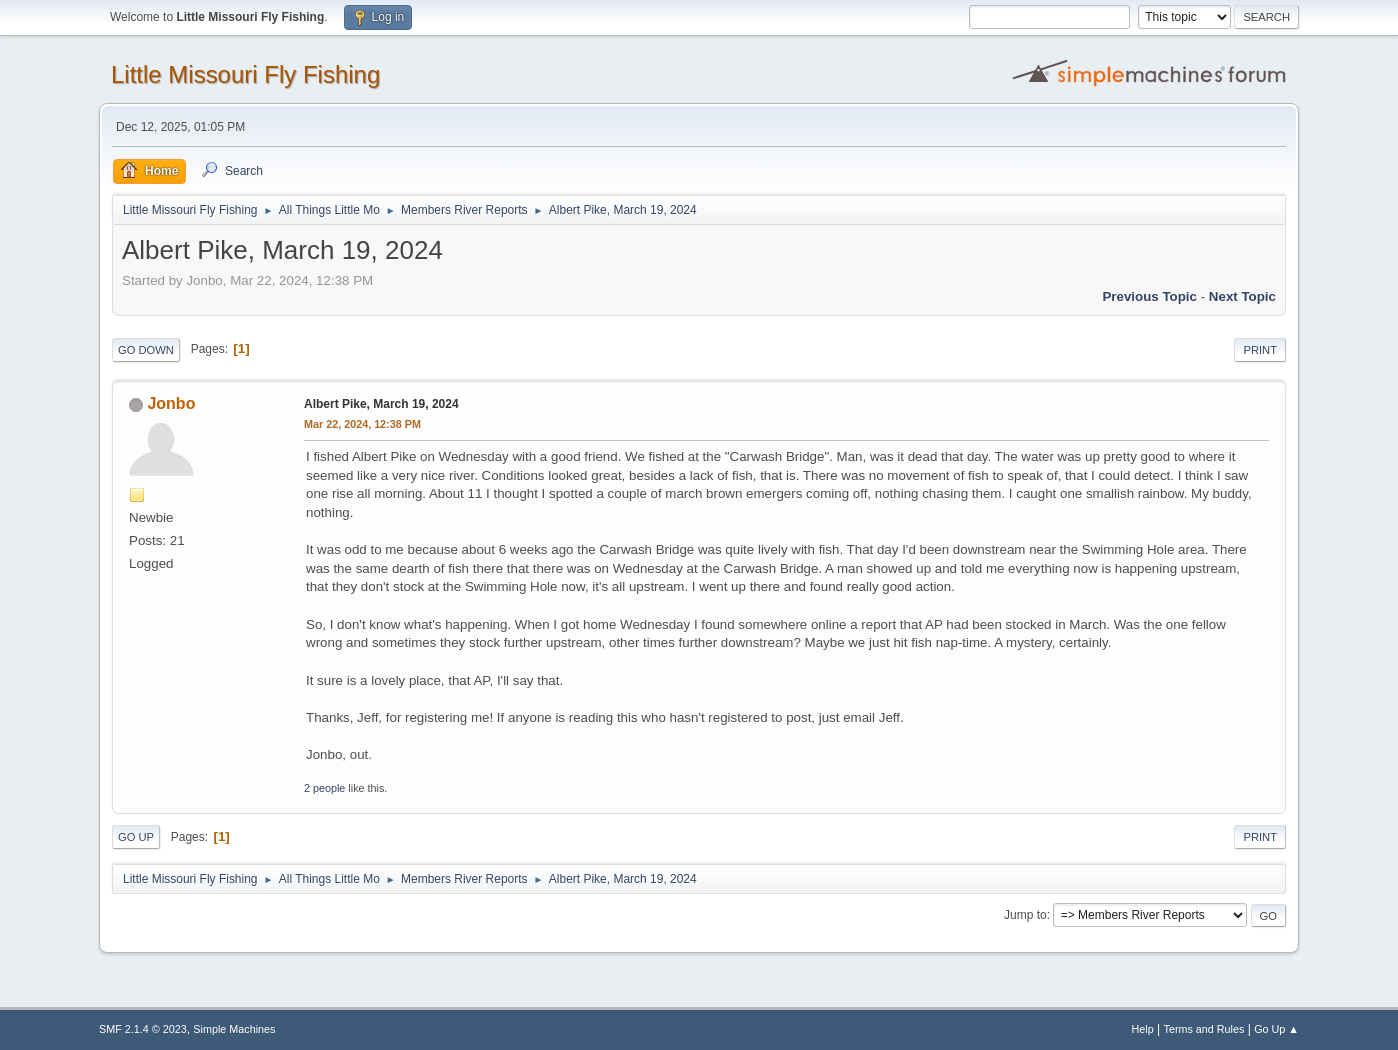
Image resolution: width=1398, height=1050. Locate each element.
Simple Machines (234, 1029)
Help (1143, 1029)
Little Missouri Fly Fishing (245, 74)
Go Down (146, 350)
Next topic (1242, 296)
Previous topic (1149, 296)
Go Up (136, 837)
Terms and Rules (1204, 1029)
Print (1260, 350)
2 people (324, 788)
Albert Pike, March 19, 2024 (381, 404)
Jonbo (171, 403)
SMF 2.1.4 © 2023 (143, 1029)
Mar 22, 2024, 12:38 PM (362, 424)
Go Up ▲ (1276, 1029)
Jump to (1025, 915)
